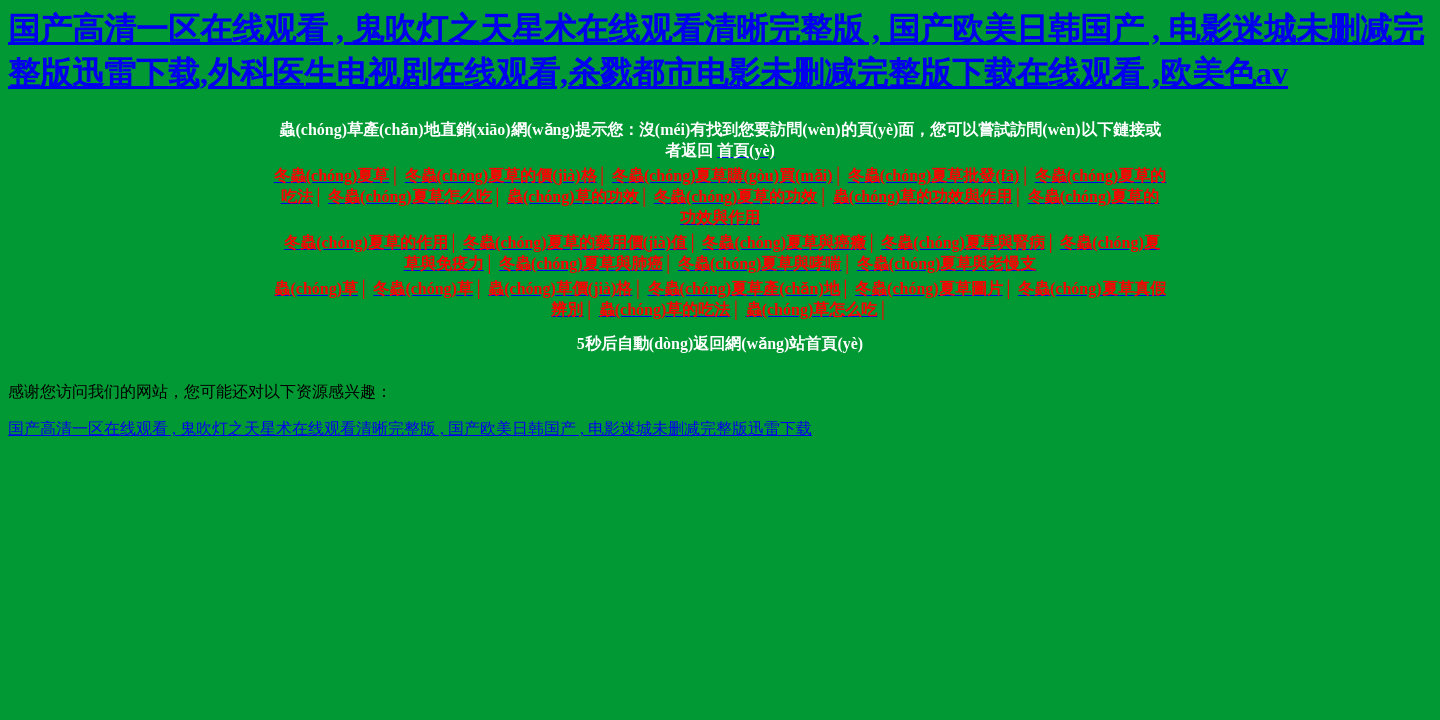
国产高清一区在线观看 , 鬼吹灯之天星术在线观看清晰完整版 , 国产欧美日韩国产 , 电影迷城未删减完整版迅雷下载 (410, 428)
